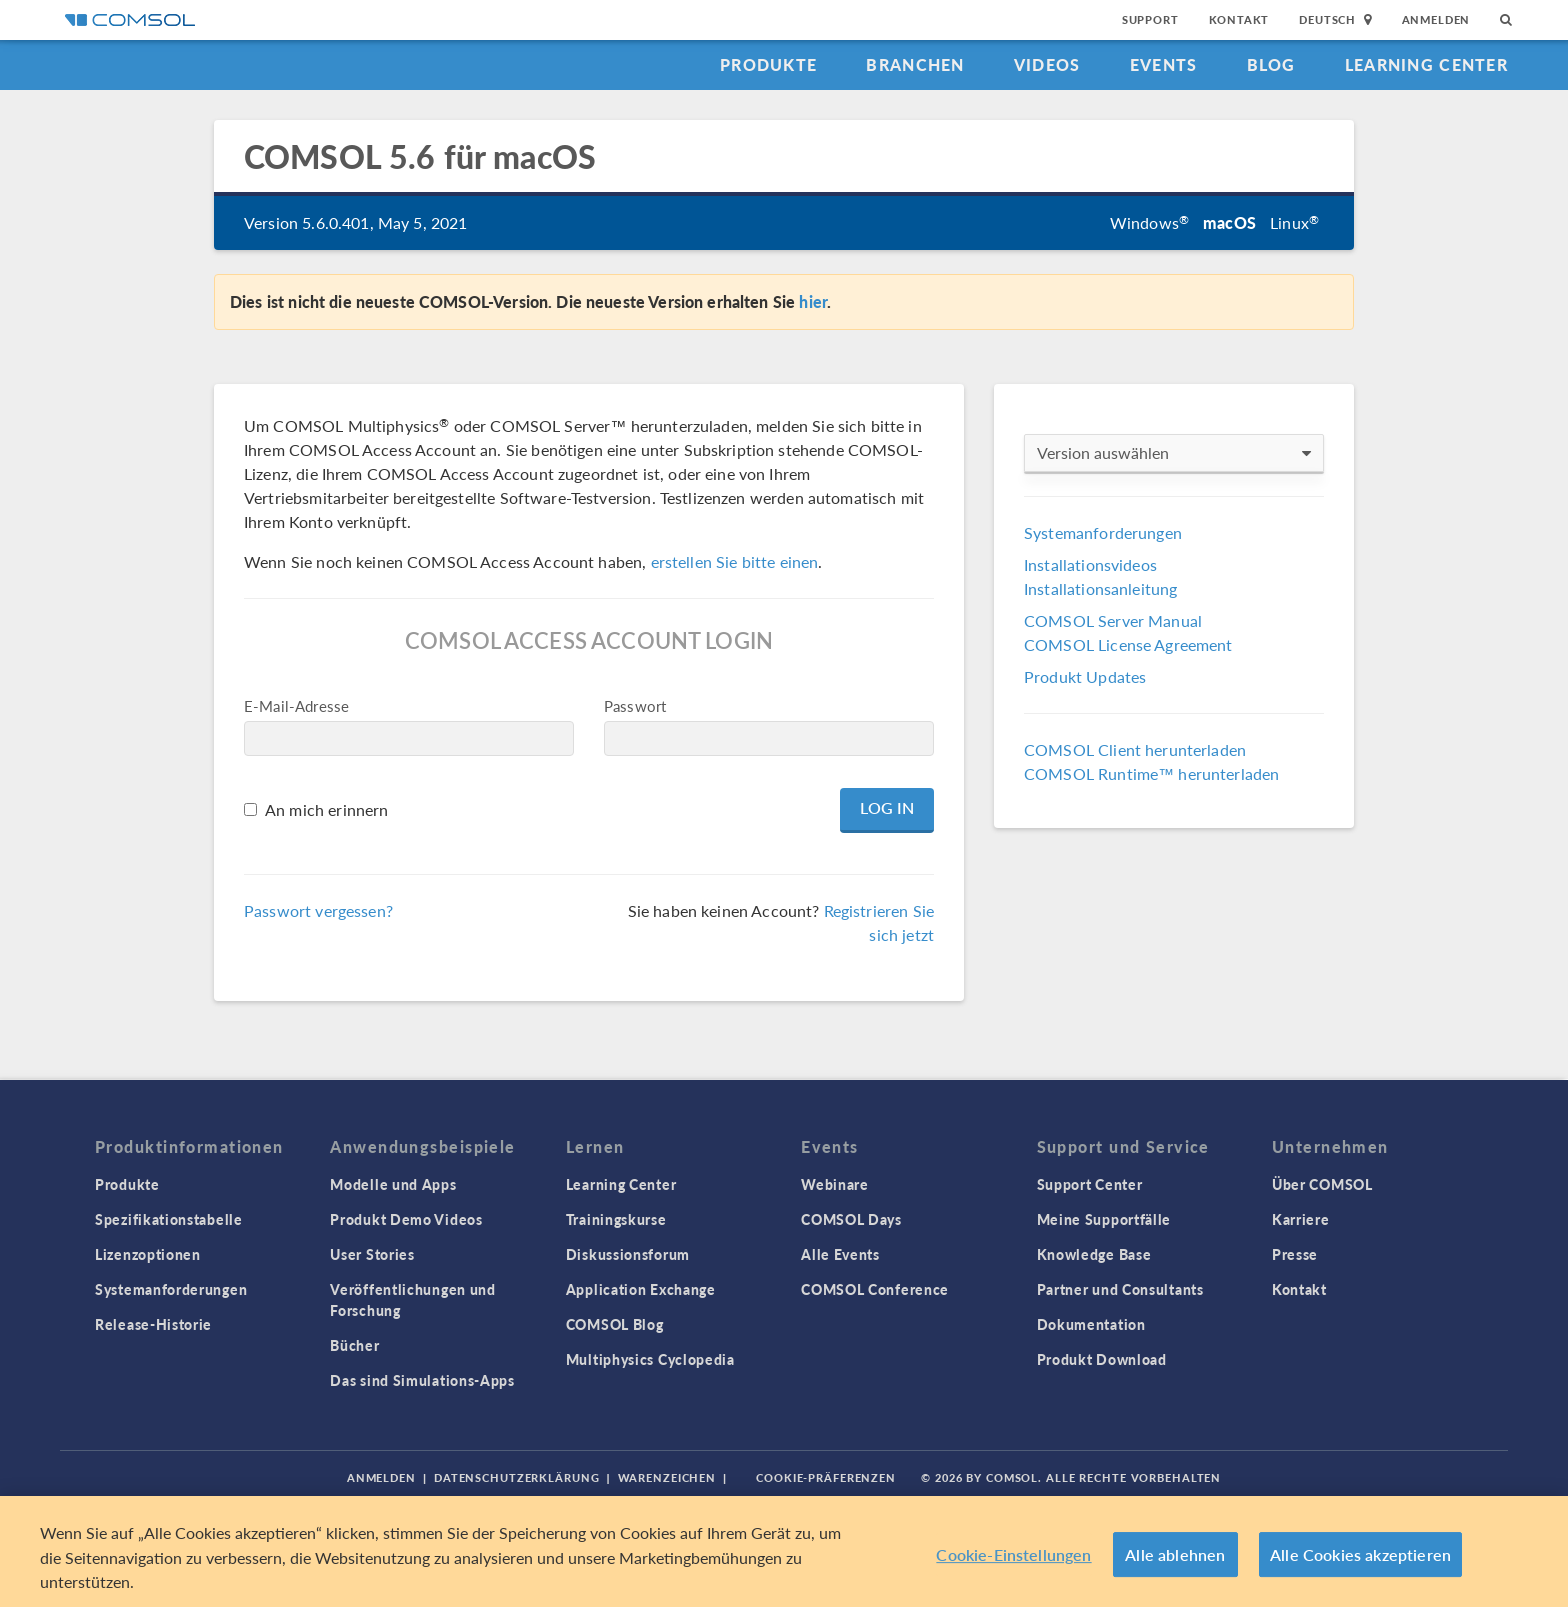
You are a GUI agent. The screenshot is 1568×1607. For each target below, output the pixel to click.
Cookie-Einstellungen (1013, 1554)
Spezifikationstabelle (169, 1219)
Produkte (768, 64)
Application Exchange (641, 1289)
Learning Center (1426, 64)
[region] (784, 1551)
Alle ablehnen (1175, 1554)
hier (813, 301)
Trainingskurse (616, 1219)
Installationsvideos (1090, 564)
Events (1164, 64)
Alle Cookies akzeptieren (1360, 1554)
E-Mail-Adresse (296, 705)
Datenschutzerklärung (517, 1477)
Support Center (1090, 1184)
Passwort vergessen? (318, 910)
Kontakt (1239, 19)
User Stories (372, 1254)
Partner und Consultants (1120, 1289)
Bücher (354, 1345)
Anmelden (1436, 19)
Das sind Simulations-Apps (422, 1380)
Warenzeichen (667, 1477)
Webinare (835, 1184)
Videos (1047, 64)
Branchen (915, 64)
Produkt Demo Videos (406, 1219)
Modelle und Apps (393, 1184)
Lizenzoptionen (148, 1254)
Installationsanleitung (1100, 588)
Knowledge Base (1094, 1254)
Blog (1271, 64)
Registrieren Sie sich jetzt (879, 922)
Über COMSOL (1322, 1184)
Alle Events (840, 1254)
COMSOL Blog (615, 1324)
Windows (1149, 222)
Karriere (1301, 1219)
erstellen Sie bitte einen (735, 561)
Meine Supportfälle (1104, 1219)
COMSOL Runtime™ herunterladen (1151, 773)
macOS (1229, 222)
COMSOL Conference (875, 1289)
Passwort (635, 705)
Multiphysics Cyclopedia (650, 1359)
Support (1150, 19)
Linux (1294, 222)
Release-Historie (153, 1324)
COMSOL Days (851, 1219)
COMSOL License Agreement (1128, 644)
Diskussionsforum (628, 1254)
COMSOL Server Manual (1113, 620)
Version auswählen (1174, 453)
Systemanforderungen (1103, 532)
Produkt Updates (1085, 676)
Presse (1295, 1254)
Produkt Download (1102, 1359)
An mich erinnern (326, 809)
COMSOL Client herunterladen (1135, 749)
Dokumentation (1091, 1324)
